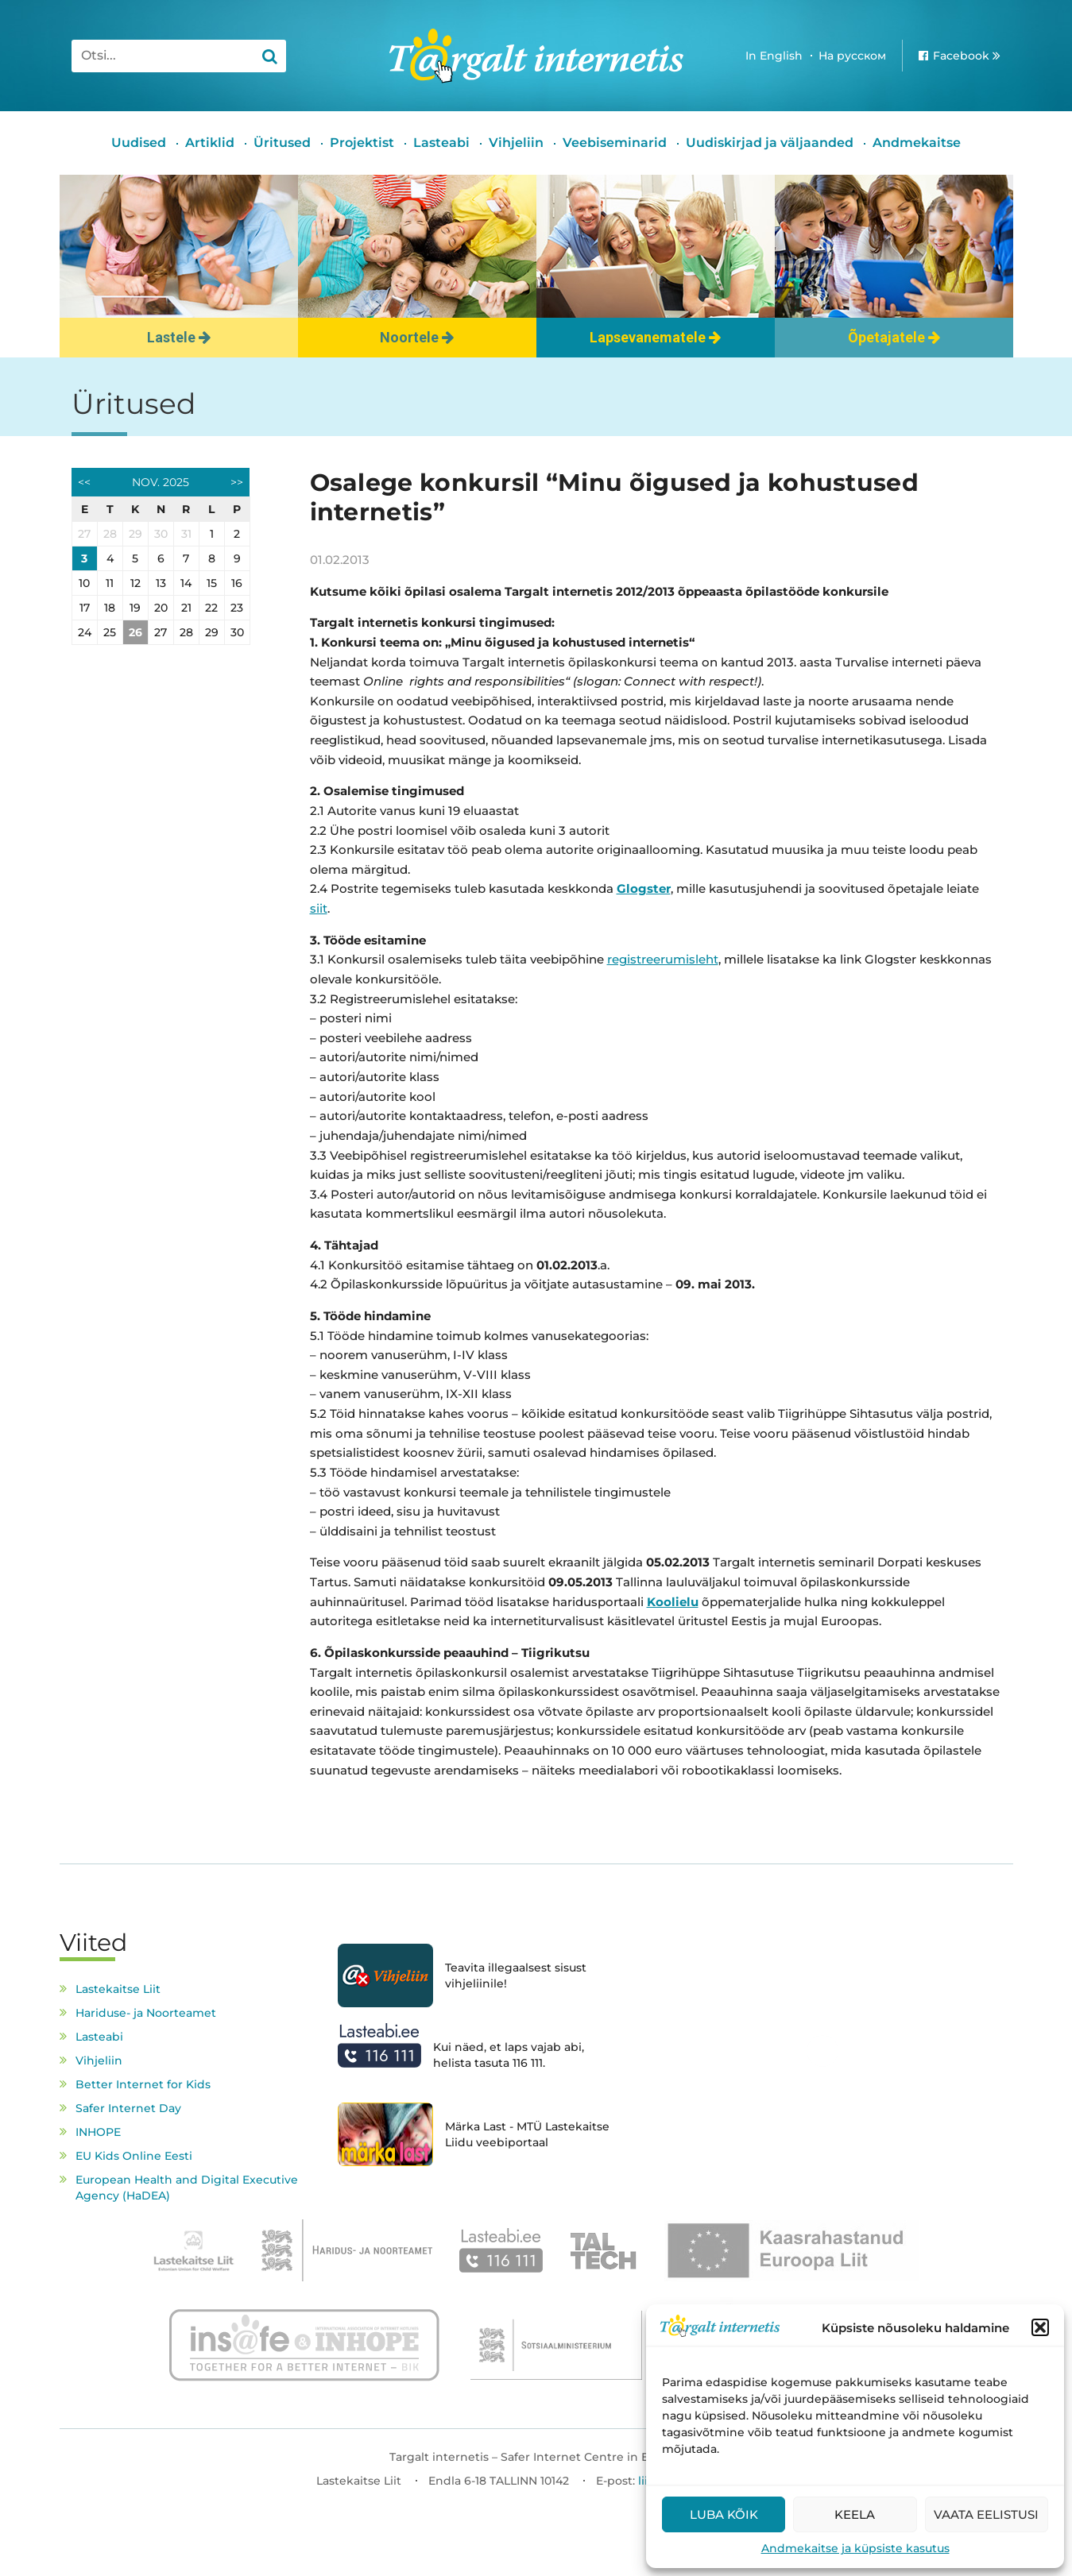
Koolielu (673, 1601)
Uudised (138, 142)
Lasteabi (441, 142)
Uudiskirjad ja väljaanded (769, 142)
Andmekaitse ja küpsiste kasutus (855, 2548)
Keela (854, 2514)
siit (318, 908)
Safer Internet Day (128, 2108)
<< (84, 482)
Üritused (282, 142)
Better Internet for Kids (143, 2084)
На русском (852, 55)
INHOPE (98, 2132)
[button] (1040, 2327)
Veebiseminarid (615, 142)
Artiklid (209, 142)
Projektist (362, 142)
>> (236, 482)
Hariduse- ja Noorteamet (145, 2013)
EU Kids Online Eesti (133, 2156)
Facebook (961, 55)
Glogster (644, 888)
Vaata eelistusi (986, 2514)
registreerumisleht (662, 959)
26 (135, 632)
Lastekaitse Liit (118, 1989)
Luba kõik (724, 2514)
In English (774, 55)
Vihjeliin (516, 142)
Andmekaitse (917, 142)
